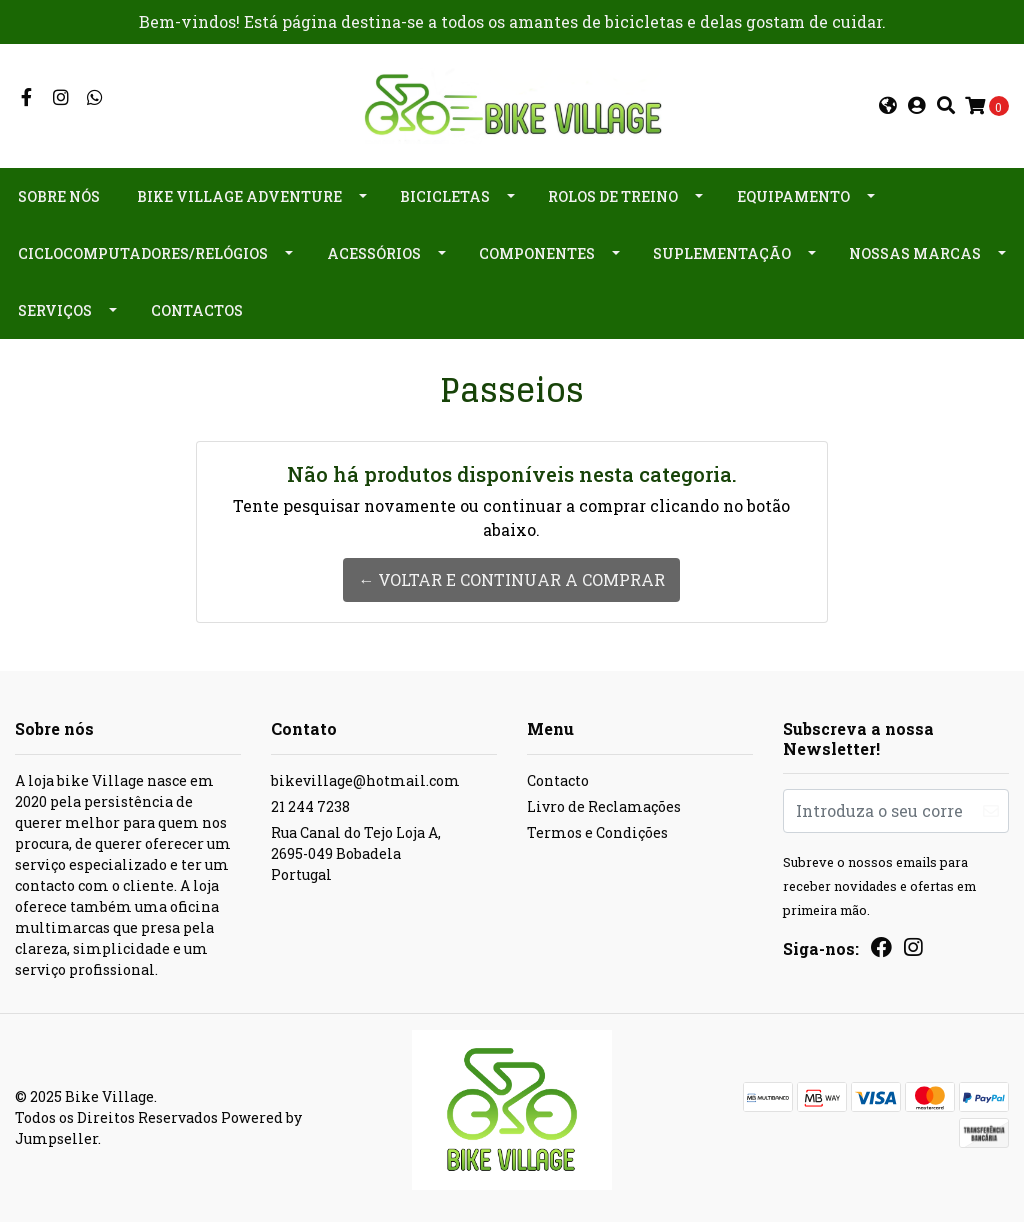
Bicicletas (445, 196)
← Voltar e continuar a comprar (511, 579)
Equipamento (793, 196)
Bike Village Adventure (239, 196)
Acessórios (374, 253)
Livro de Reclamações (604, 806)
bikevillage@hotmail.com (365, 780)
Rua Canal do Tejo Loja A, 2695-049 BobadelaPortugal (356, 853)
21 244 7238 (310, 806)
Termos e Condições (597, 832)
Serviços (55, 310)
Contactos (197, 310)
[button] (888, 106)
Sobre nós (59, 196)
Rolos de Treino (613, 196)
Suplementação (722, 253)
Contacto (558, 780)
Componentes (537, 253)
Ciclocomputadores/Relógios (143, 253)
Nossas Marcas (915, 253)
